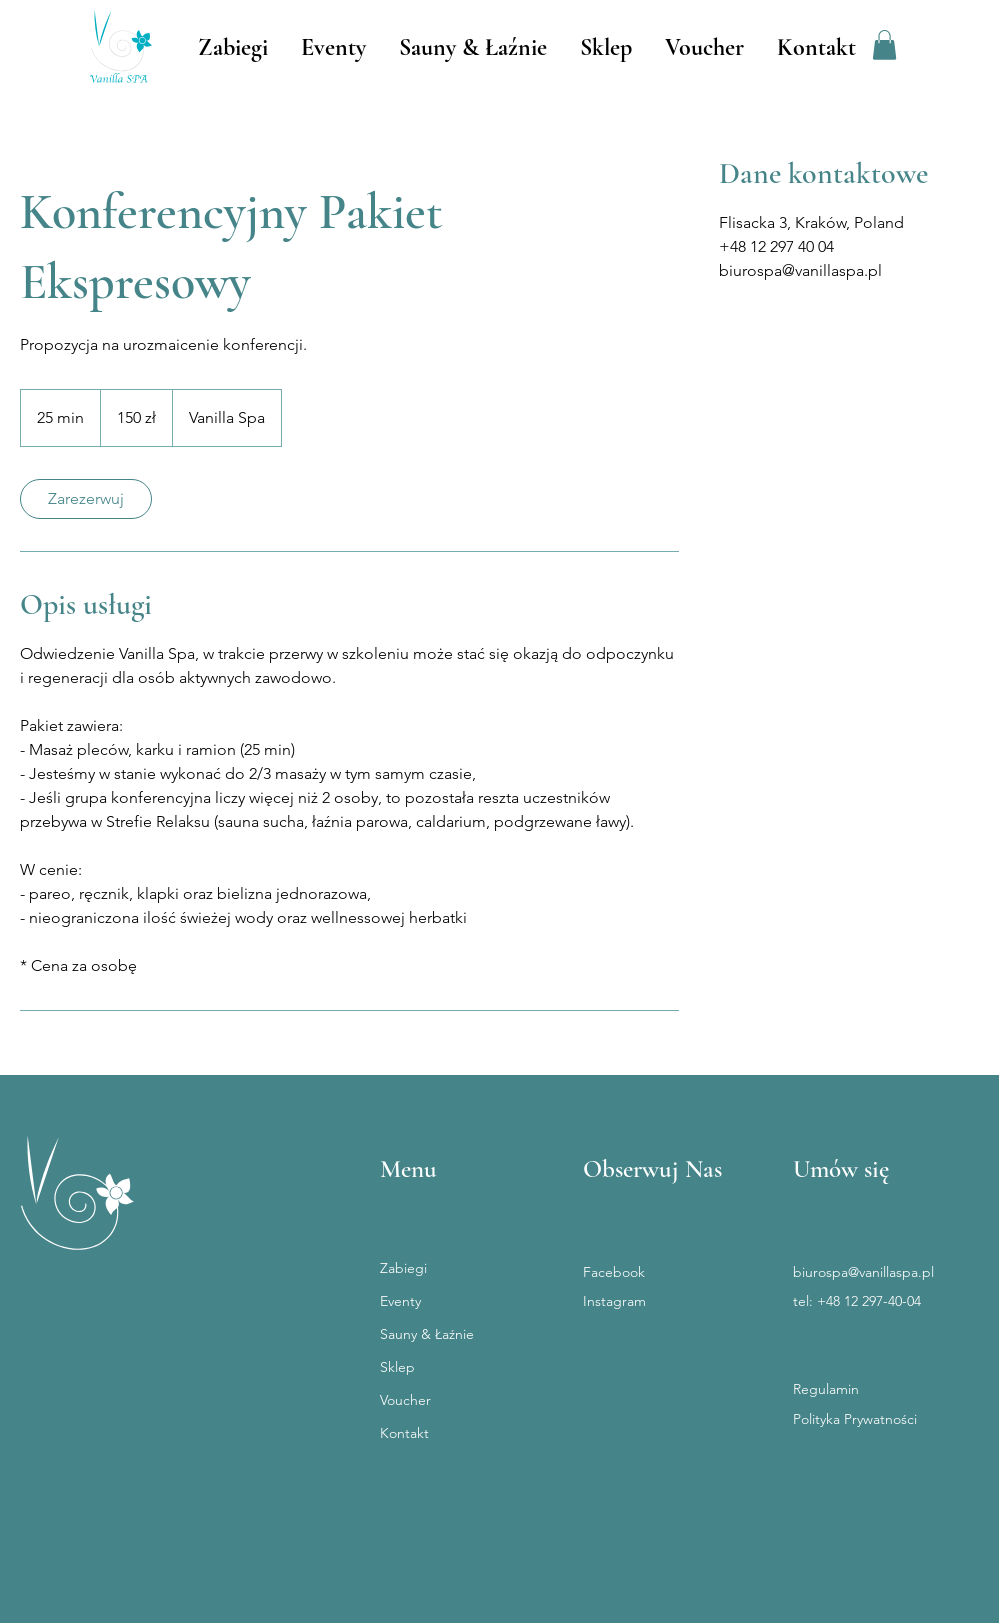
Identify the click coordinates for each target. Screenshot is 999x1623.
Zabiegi (403, 1268)
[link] (86, 499)
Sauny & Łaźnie (427, 1334)
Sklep (397, 1367)
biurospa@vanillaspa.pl (863, 1272)
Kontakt (404, 1433)
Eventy (400, 1301)
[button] (884, 45)
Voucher (405, 1400)
